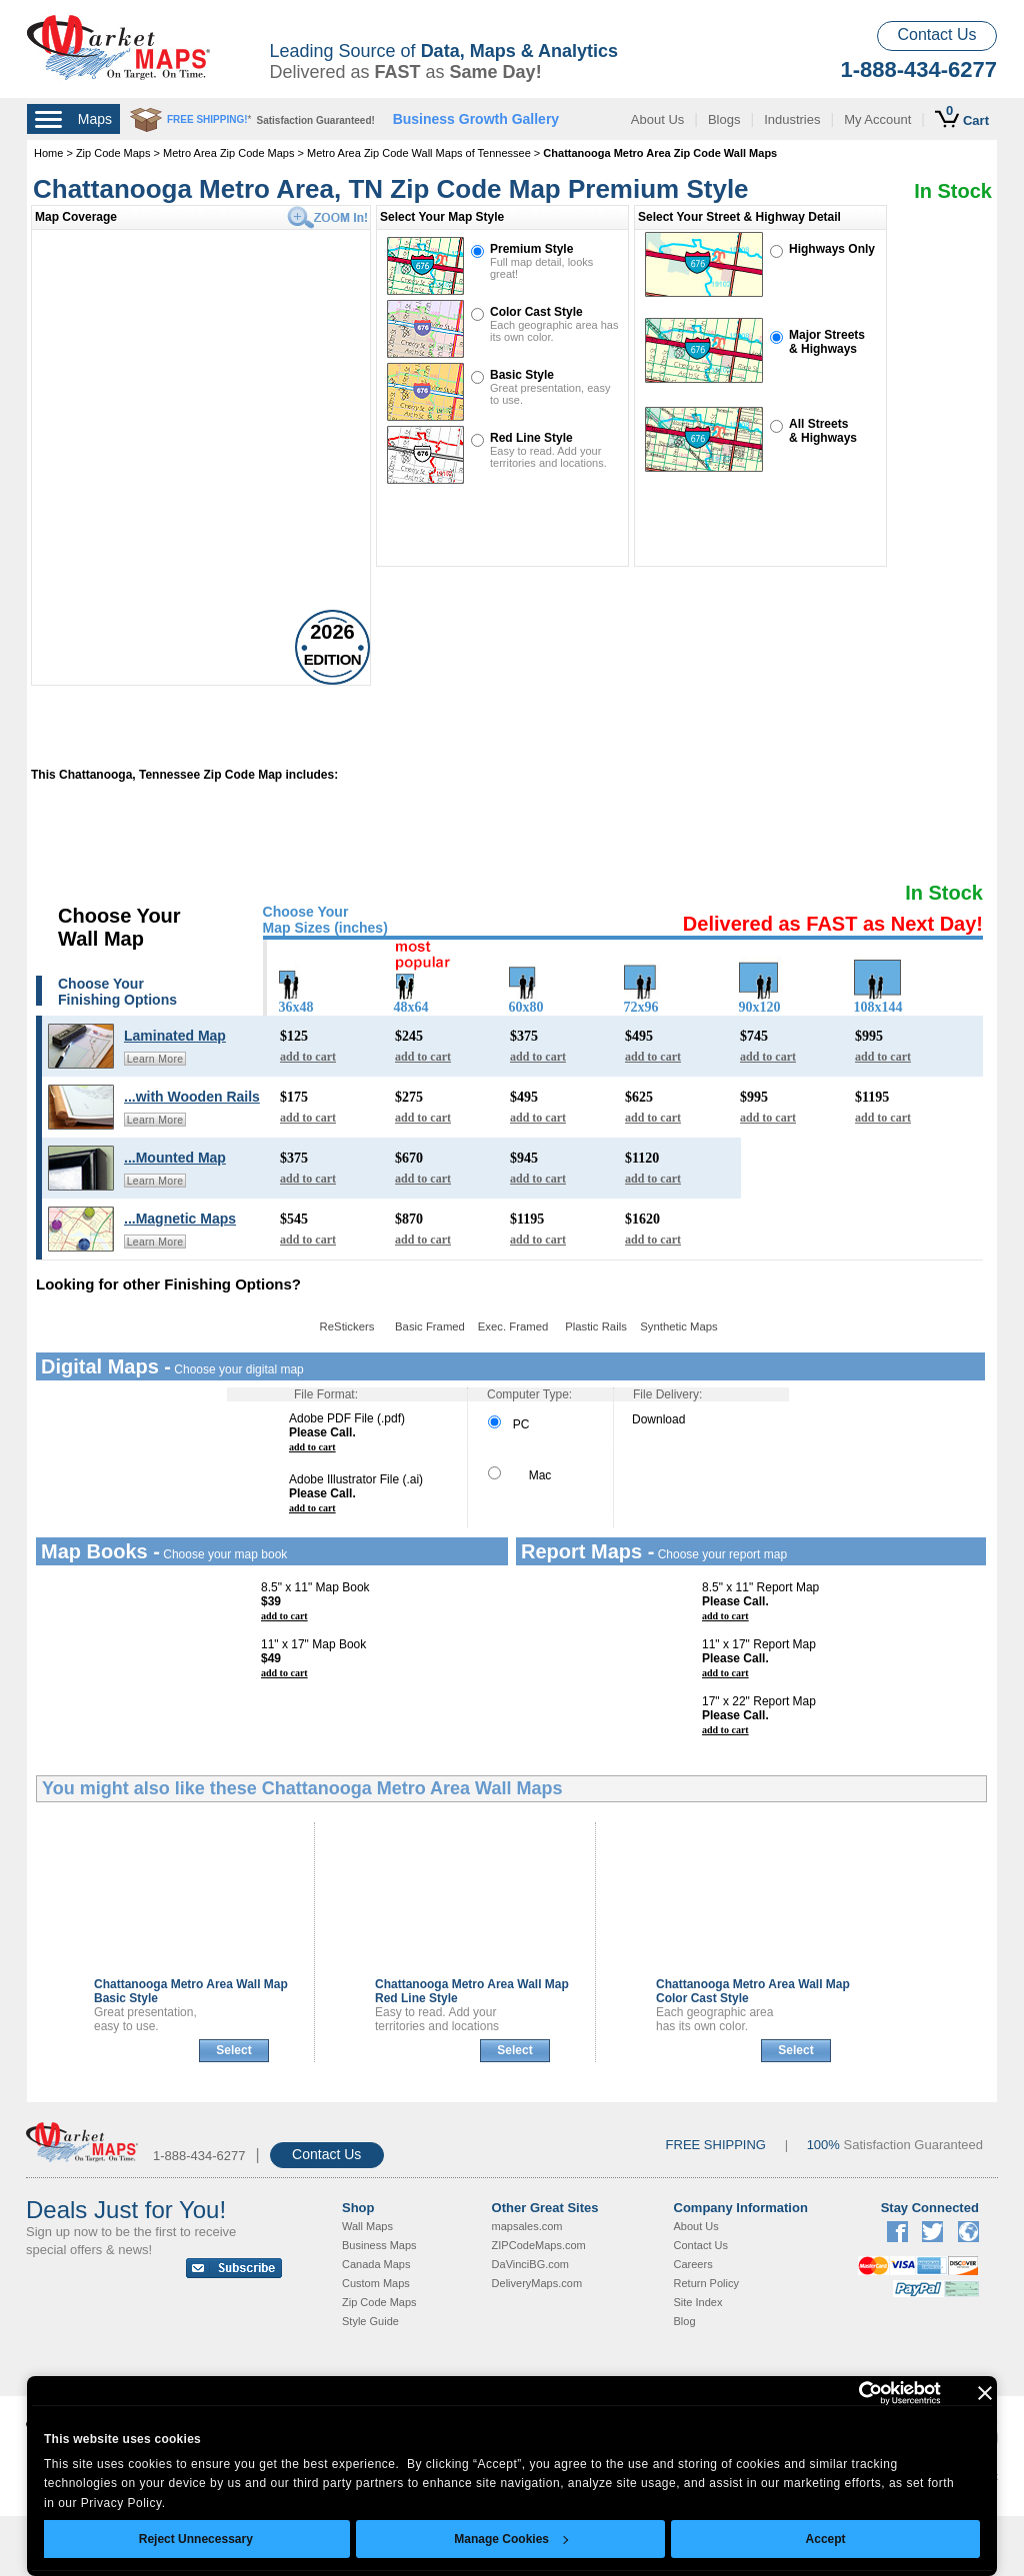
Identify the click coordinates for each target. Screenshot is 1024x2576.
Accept (826, 2539)
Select (233, 2050)
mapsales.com (527, 2226)
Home (48, 153)
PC (508, 1424)
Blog (685, 2321)
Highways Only (832, 249)
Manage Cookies (511, 2539)
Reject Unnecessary (196, 2539)
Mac (519, 1475)
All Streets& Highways (823, 431)
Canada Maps (376, 2264)
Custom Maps (376, 2283)
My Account (877, 119)
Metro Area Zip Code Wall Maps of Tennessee (419, 153)
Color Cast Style (536, 312)
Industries (792, 119)
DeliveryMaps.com (537, 2283)
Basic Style (522, 375)
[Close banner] (985, 2393)
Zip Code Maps (113, 153)
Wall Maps (367, 2226)
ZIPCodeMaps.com (539, 2245)
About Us (657, 119)
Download (658, 1419)
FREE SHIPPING (716, 2144)
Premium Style (531, 249)
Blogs (724, 119)
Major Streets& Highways (827, 342)
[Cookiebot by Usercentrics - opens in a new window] (853, 2393)
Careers (693, 2264)
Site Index (698, 2302)
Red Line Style (531, 438)
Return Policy (706, 2283)
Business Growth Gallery (476, 119)
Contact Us (936, 34)
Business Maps (379, 2245)
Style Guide (370, 2321)
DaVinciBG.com (530, 2264)
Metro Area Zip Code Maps (228, 153)
